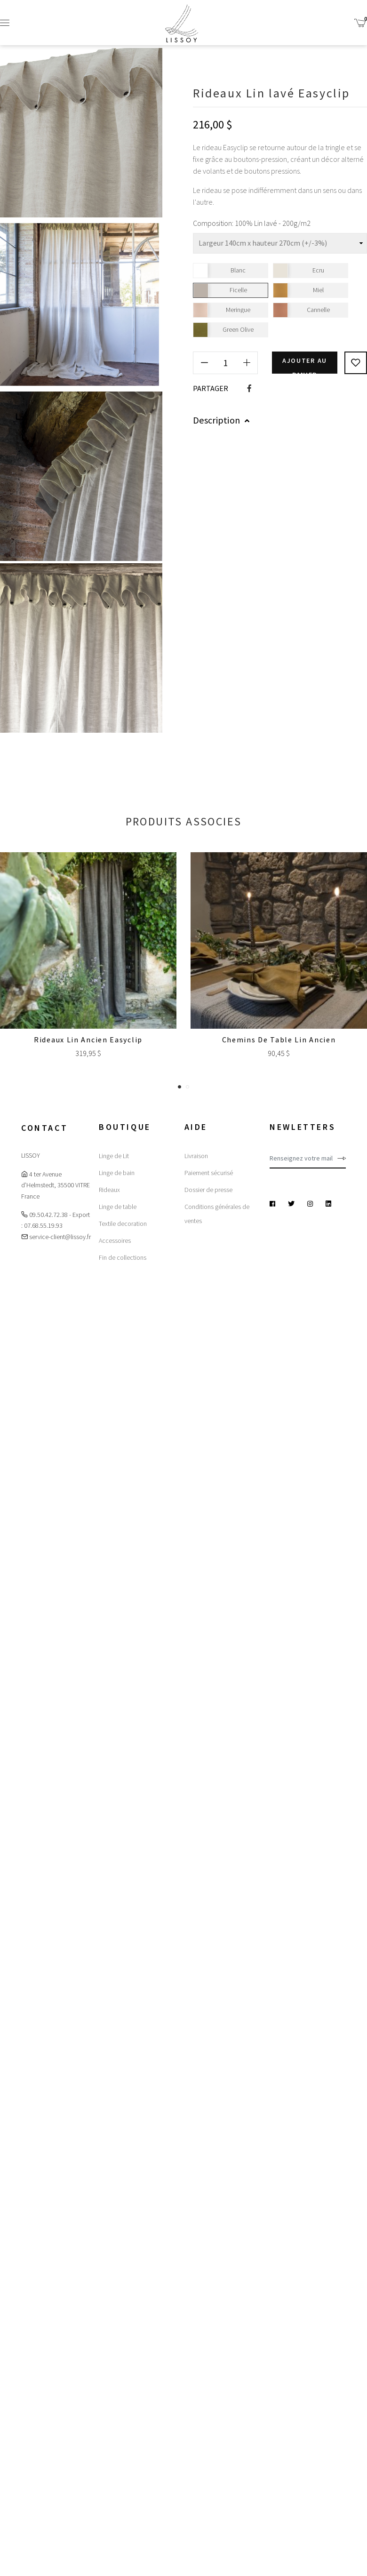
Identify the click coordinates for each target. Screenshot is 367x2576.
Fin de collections (122, 1257)
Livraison (196, 1156)
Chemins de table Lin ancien (279, 1039)
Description (221, 419)
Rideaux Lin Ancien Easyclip (88, 1039)
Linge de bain (117, 1172)
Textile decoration (123, 1223)
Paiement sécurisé (208, 1172)
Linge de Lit (114, 1156)
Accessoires (115, 1240)
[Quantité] (225, 362)
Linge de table (117, 1206)
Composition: (213, 223)
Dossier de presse (208, 1189)
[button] (180, 1085)
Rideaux (109, 1189)
